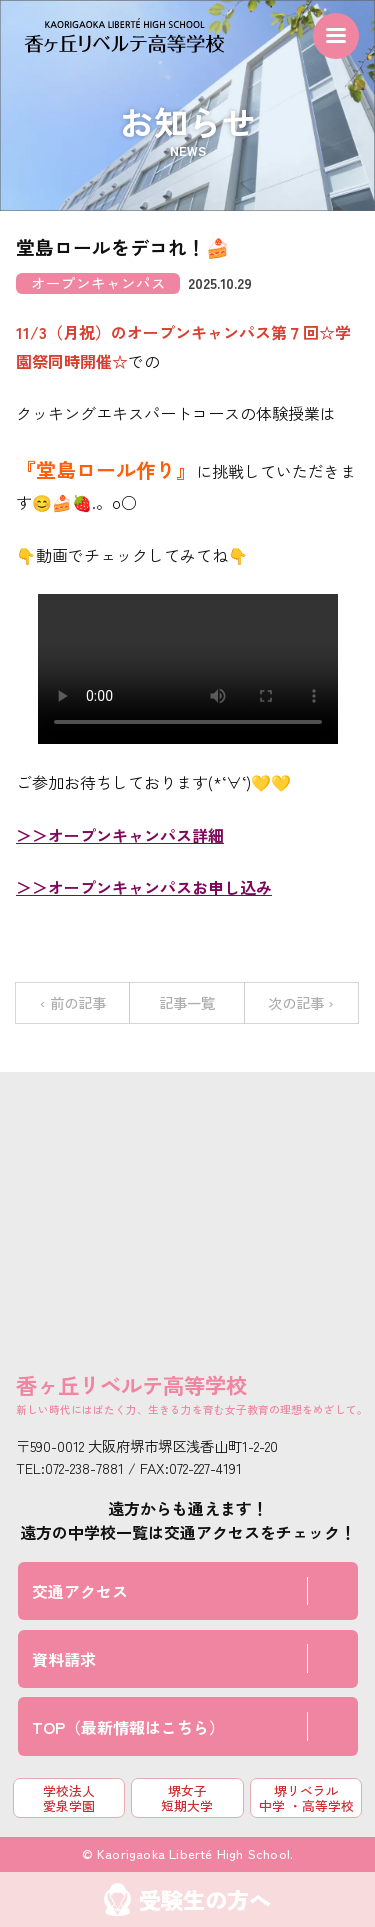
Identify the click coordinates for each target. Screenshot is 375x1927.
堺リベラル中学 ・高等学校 (306, 1798)
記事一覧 (187, 1002)
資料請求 (64, 1659)
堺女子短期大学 (187, 1798)
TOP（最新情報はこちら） (128, 1727)
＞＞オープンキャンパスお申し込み (144, 887)
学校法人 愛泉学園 (69, 1798)
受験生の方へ (205, 1899)
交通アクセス (80, 1591)
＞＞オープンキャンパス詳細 (120, 835)
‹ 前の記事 (73, 1002)
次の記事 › (301, 1002)
